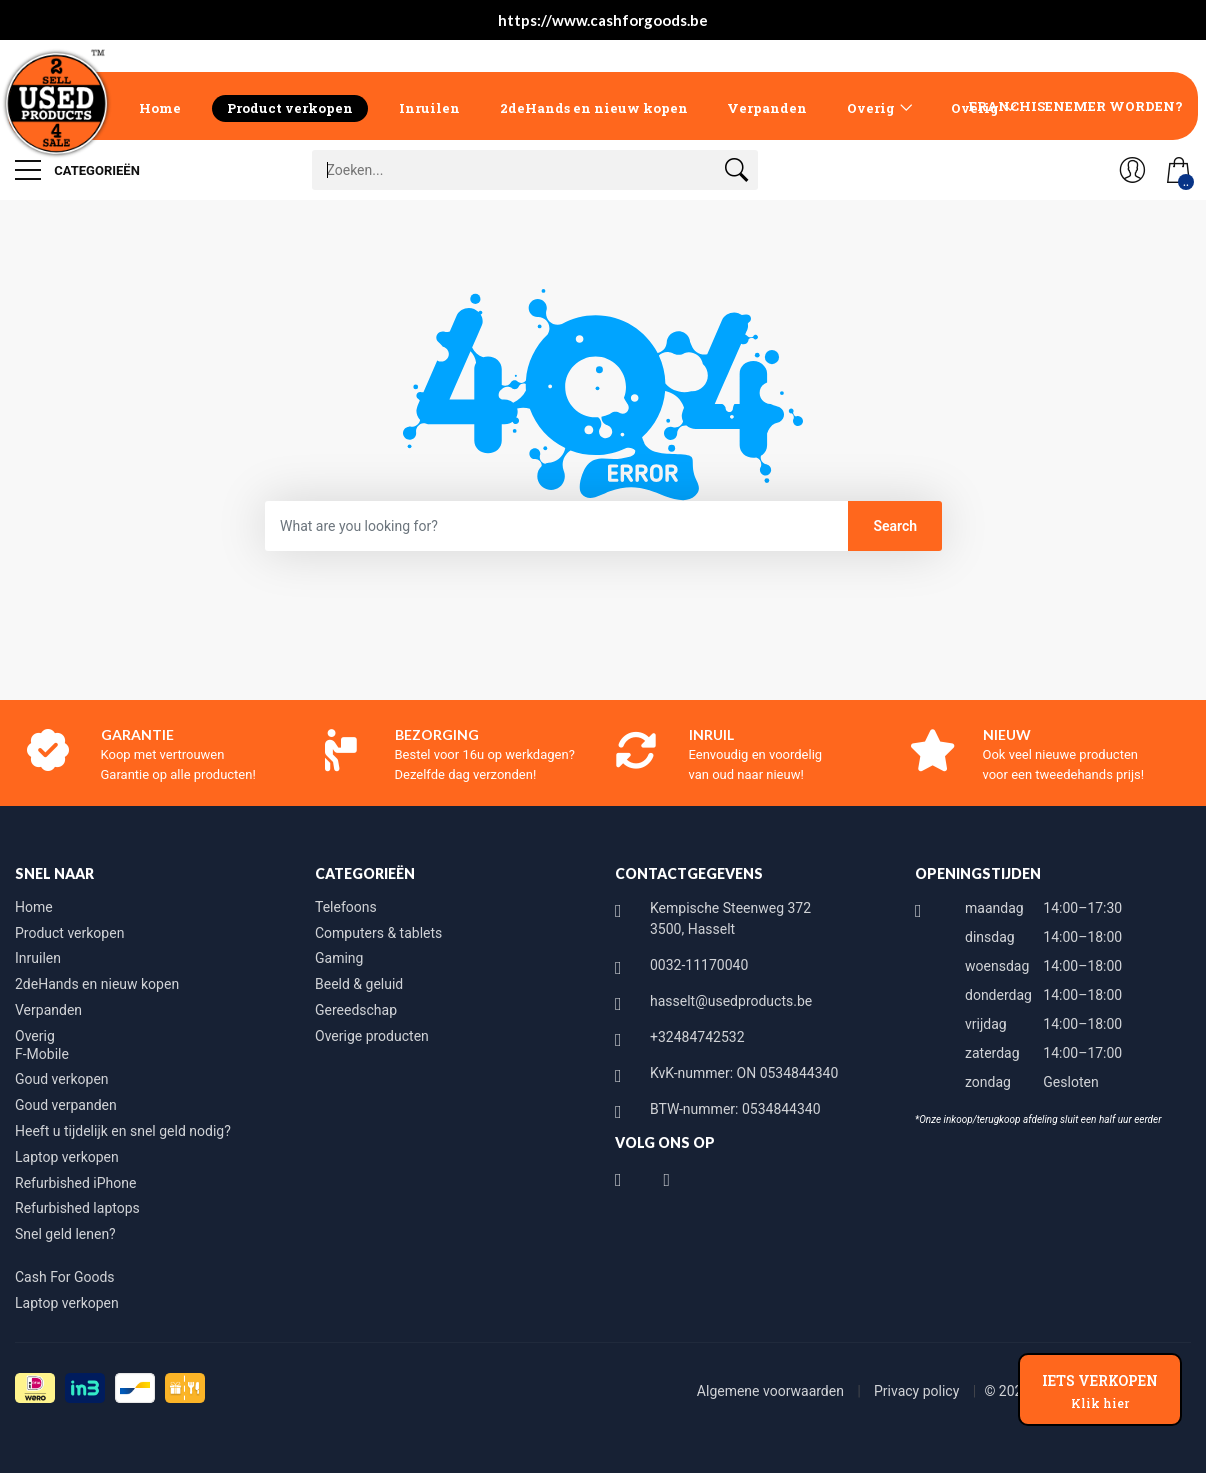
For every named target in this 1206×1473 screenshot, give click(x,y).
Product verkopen (290, 108)
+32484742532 (697, 1037)
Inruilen (429, 108)
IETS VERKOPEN (1100, 1391)
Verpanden (767, 108)
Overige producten (372, 1036)
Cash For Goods (65, 1277)
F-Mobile (42, 1054)
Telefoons (346, 907)
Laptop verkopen (67, 1157)
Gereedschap (356, 1010)
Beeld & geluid (359, 984)
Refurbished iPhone (75, 1183)
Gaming (339, 958)
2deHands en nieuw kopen (594, 108)
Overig (871, 108)
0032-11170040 (699, 965)
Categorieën (77, 170)
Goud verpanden (66, 1105)
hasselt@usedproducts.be (731, 1001)
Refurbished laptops (77, 1208)
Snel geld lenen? (65, 1234)
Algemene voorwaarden (772, 1391)
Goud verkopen (62, 1079)
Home (160, 108)
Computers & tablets (378, 933)
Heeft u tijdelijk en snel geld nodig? (123, 1131)
